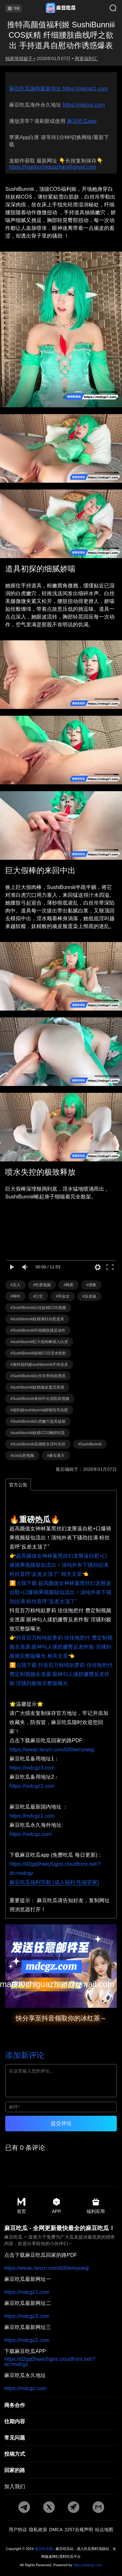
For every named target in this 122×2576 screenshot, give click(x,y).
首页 (21, 2206)
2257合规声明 (79, 2529)
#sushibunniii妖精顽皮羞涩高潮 (37, 1387)
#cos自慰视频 (22, 1455)
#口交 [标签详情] (38, 1296)
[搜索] (108, 8)
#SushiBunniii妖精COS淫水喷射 (38, 1353)
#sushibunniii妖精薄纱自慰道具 (37, 1319)
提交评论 (61, 2123)
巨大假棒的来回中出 (40, 870)
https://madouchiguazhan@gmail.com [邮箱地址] (52, 167)
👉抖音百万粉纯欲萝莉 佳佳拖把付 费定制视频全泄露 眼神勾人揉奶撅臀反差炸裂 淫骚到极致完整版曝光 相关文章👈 (61, 1647)
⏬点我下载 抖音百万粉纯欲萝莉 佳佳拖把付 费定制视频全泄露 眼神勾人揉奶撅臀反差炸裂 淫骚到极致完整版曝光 (61, 1674)
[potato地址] (73, 2507)
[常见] (61, 2438)
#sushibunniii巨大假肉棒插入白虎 (39, 1342)
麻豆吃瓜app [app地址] (82, 121)
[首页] (61, 8)
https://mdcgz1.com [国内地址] (32, 1816)
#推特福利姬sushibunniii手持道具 (39, 1364)
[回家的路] (61, 2470)
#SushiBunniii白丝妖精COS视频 (38, 1307)
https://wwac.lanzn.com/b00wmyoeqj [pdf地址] (51, 1749)
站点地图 (104, 2529)
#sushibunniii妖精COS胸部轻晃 (37, 1433)
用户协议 (18, 2529)
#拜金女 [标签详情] (63, 1296)
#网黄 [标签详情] (68, 1285)
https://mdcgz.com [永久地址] (83, 105)
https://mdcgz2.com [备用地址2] (32, 1786)
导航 (13, 8)
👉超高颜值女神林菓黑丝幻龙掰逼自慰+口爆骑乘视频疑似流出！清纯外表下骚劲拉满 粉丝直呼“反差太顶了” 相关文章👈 (58, 1565)
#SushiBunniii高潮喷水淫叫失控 (37, 1444)
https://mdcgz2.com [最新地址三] (26, 2340)
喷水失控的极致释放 (40, 1172)
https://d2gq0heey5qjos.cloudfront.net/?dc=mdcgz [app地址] (49, 2362)
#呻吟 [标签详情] (15, 1296)
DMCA (55, 2529)
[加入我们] (61, 2486)
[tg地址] (24, 2507)
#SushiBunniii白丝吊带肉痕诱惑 (37, 1376)
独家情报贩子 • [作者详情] (20, 58)
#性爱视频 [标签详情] (42, 1285)
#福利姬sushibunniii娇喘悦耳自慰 (39, 1410)
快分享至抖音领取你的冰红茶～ (61, 2018)
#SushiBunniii (90, 1444)
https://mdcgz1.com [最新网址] (85, 88)
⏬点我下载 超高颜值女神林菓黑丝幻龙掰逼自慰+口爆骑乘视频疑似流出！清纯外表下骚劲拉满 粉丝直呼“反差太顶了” (60, 1592)
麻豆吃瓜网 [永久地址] (44, 2549)
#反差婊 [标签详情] (89, 1296)
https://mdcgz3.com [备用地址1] (32, 1768)
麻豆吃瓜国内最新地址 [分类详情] (35, 88)
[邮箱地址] (61, 1966)
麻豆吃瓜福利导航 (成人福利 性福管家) (54, 1882)
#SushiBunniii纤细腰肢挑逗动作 (37, 1330)
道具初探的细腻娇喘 (40, 569)
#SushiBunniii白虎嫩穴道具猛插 (37, 1421)
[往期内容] (61, 2421)
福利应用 (96, 2206)
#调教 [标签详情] (91, 1285)
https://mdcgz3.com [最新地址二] (26, 2316)
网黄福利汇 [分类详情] (86, 58)
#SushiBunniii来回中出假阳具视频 (39, 1398)
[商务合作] (61, 2405)
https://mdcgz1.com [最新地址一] (26, 2292)
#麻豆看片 (56, 1455)
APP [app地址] (56, 2206)
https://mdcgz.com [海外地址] (30, 1834)
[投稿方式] (61, 2454)
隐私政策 (38, 2529)
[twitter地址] (49, 2507)
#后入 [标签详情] (15, 1285)
